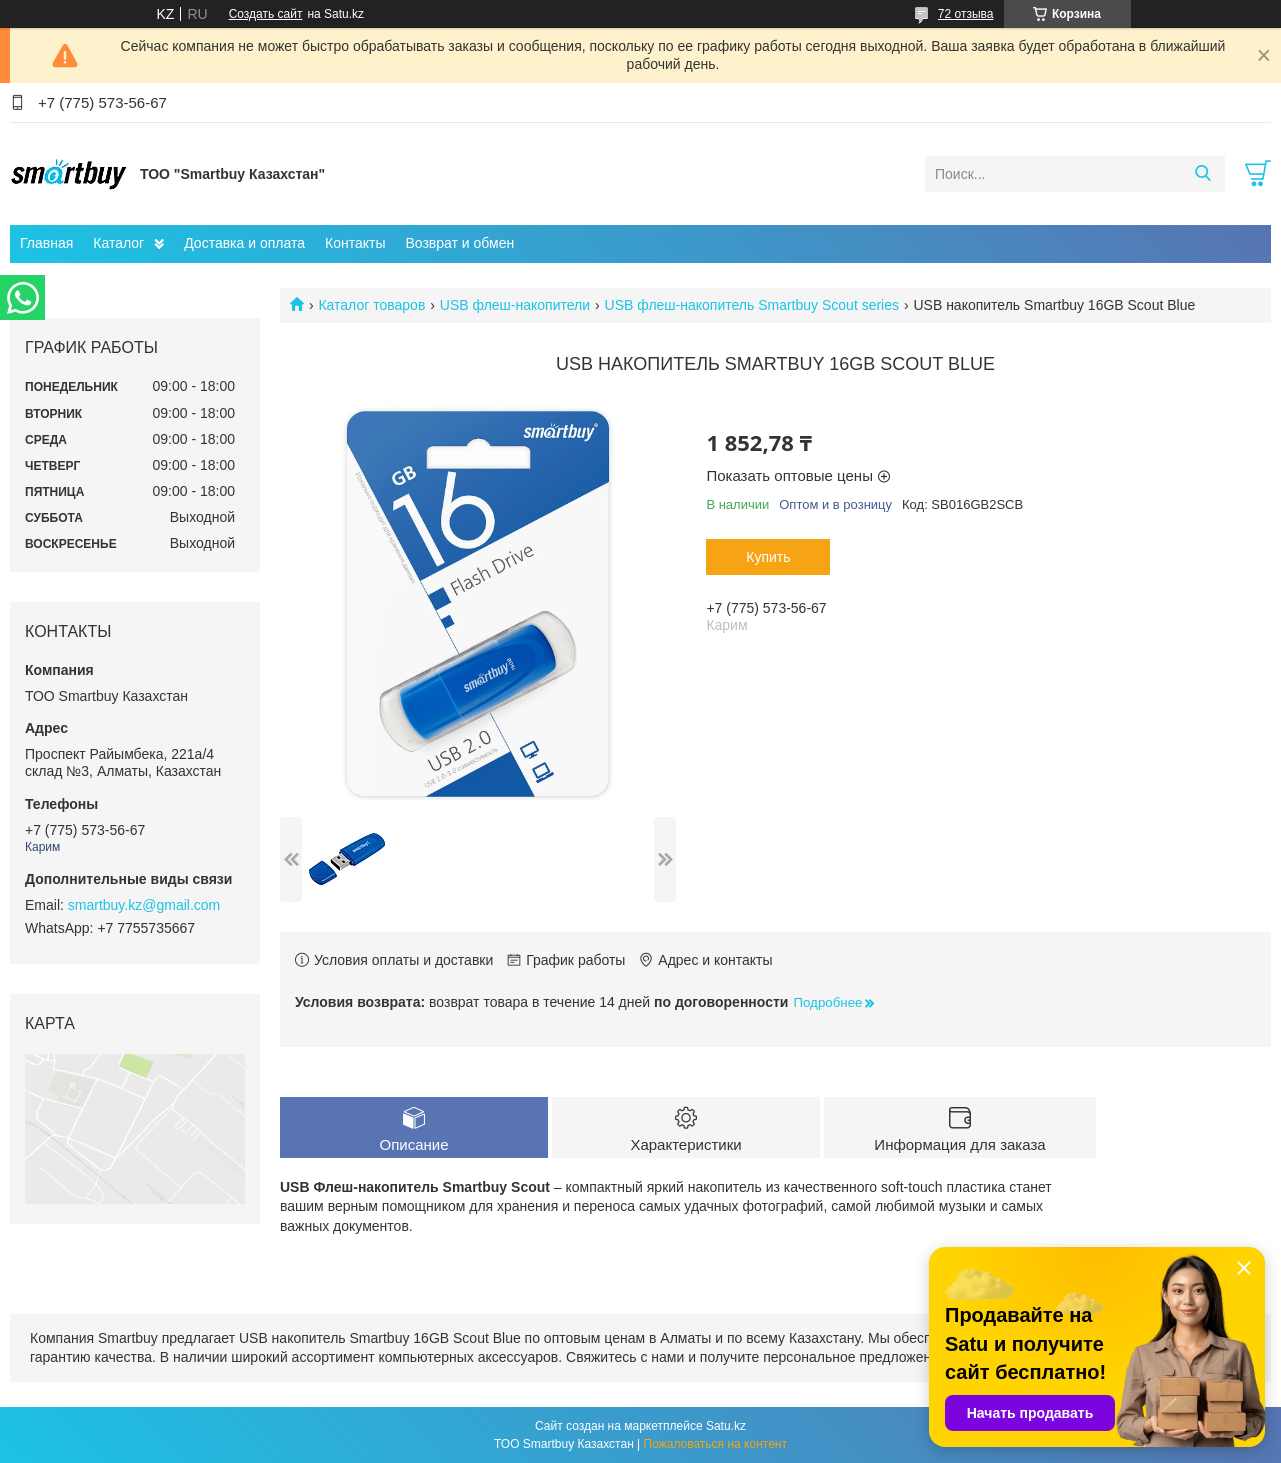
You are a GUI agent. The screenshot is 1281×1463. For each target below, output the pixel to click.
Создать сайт (266, 14)
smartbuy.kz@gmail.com (144, 905)
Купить (768, 557)
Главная (46, 243)
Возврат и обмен (459, 243)
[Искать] (1202, 174)
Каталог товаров (371, 305)
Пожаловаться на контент (715, 1444)
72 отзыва (966, 14)
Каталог (118, 243)
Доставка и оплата (244, 243)
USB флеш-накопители (515, 305)
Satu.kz (726, 1426)
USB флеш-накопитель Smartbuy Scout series (752, 305)
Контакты (355, 243)
